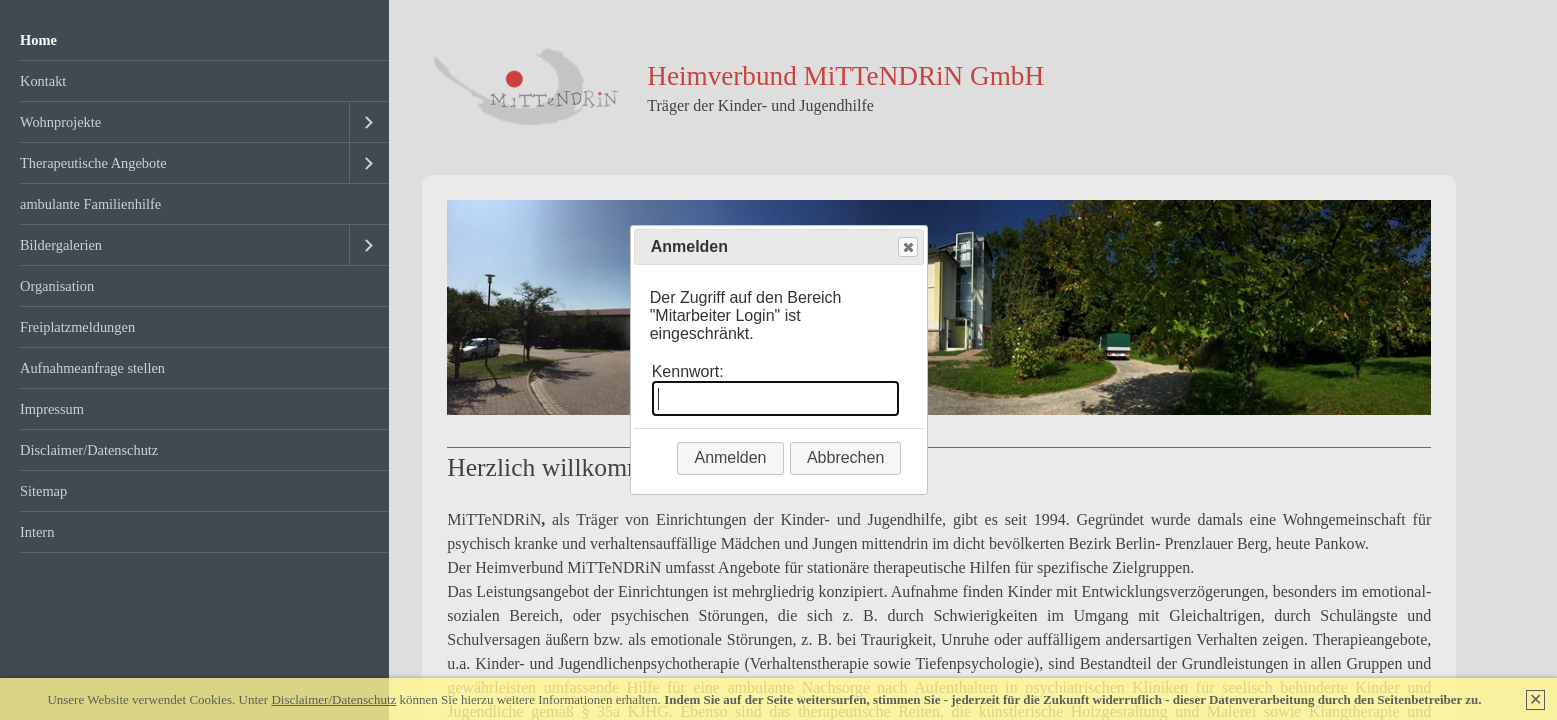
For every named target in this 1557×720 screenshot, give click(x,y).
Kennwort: (688, 371)
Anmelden (730, 457)
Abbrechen (845, 457)
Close (907, 247)
